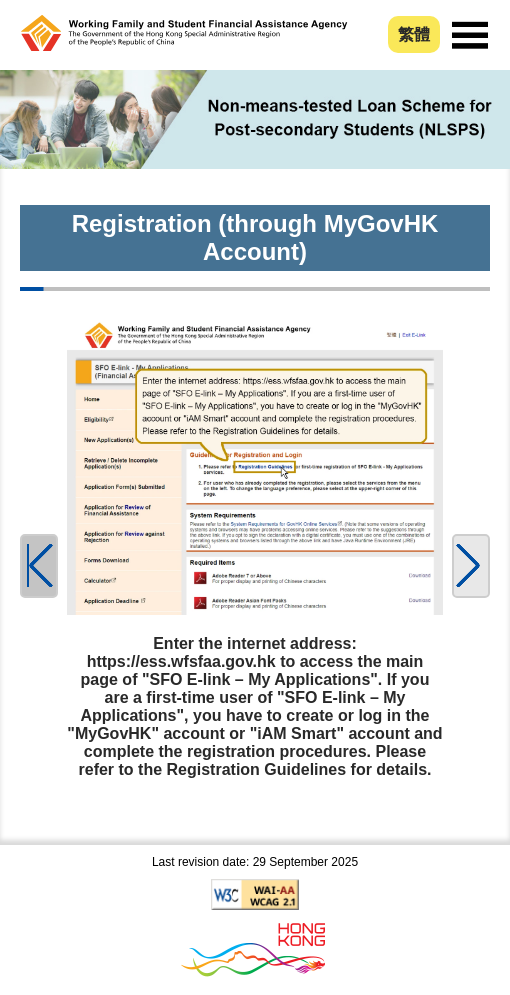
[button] (471, 566)
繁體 (414, 34)
